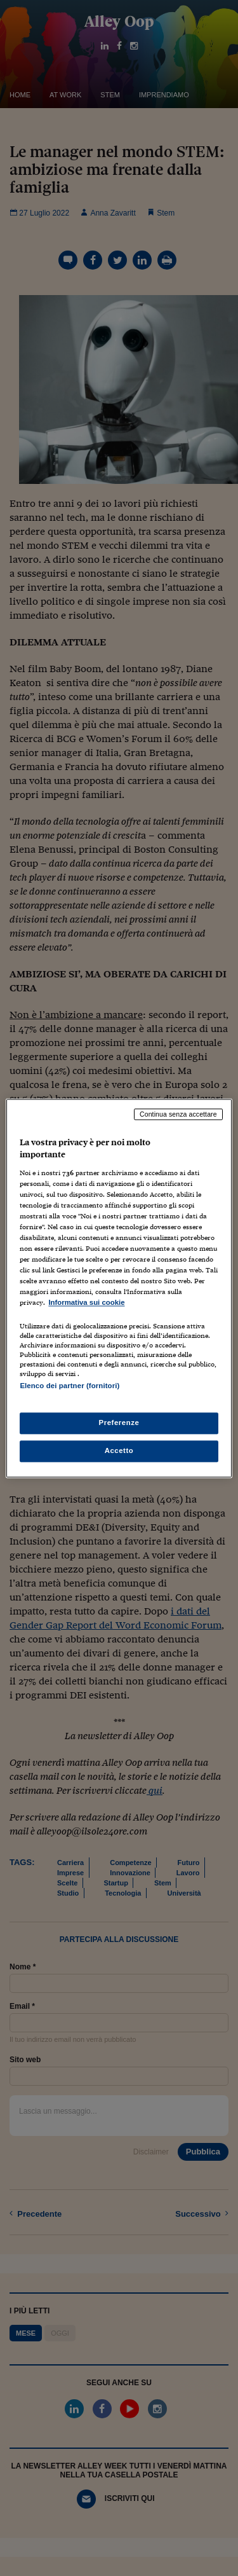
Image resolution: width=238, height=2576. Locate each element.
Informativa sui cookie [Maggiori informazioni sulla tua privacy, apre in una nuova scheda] (86, 1303)
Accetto (119, 1450)
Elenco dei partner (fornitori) (69, 1385)
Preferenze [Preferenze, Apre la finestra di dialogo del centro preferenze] (119, 1422)
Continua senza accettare (178, 1114)
